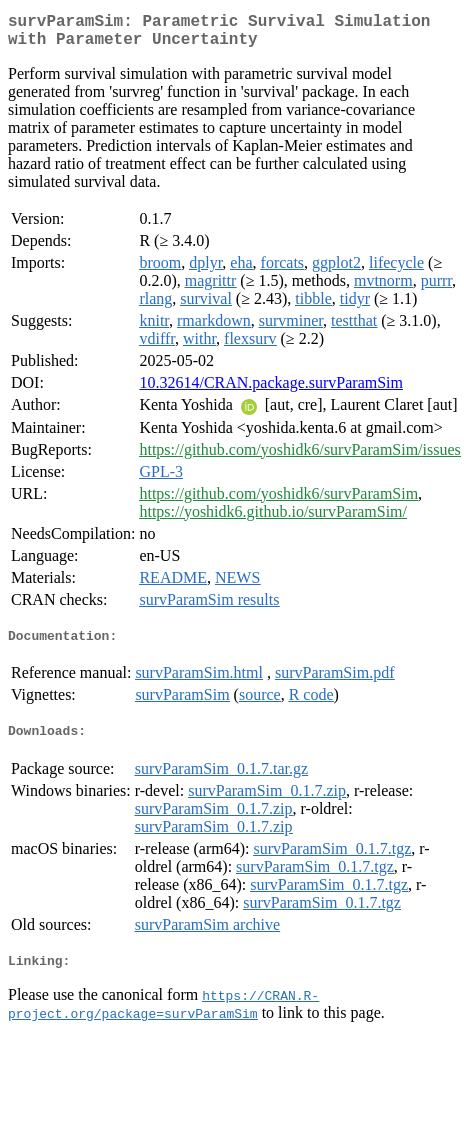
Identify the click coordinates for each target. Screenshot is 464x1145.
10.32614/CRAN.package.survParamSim (271, 390)
